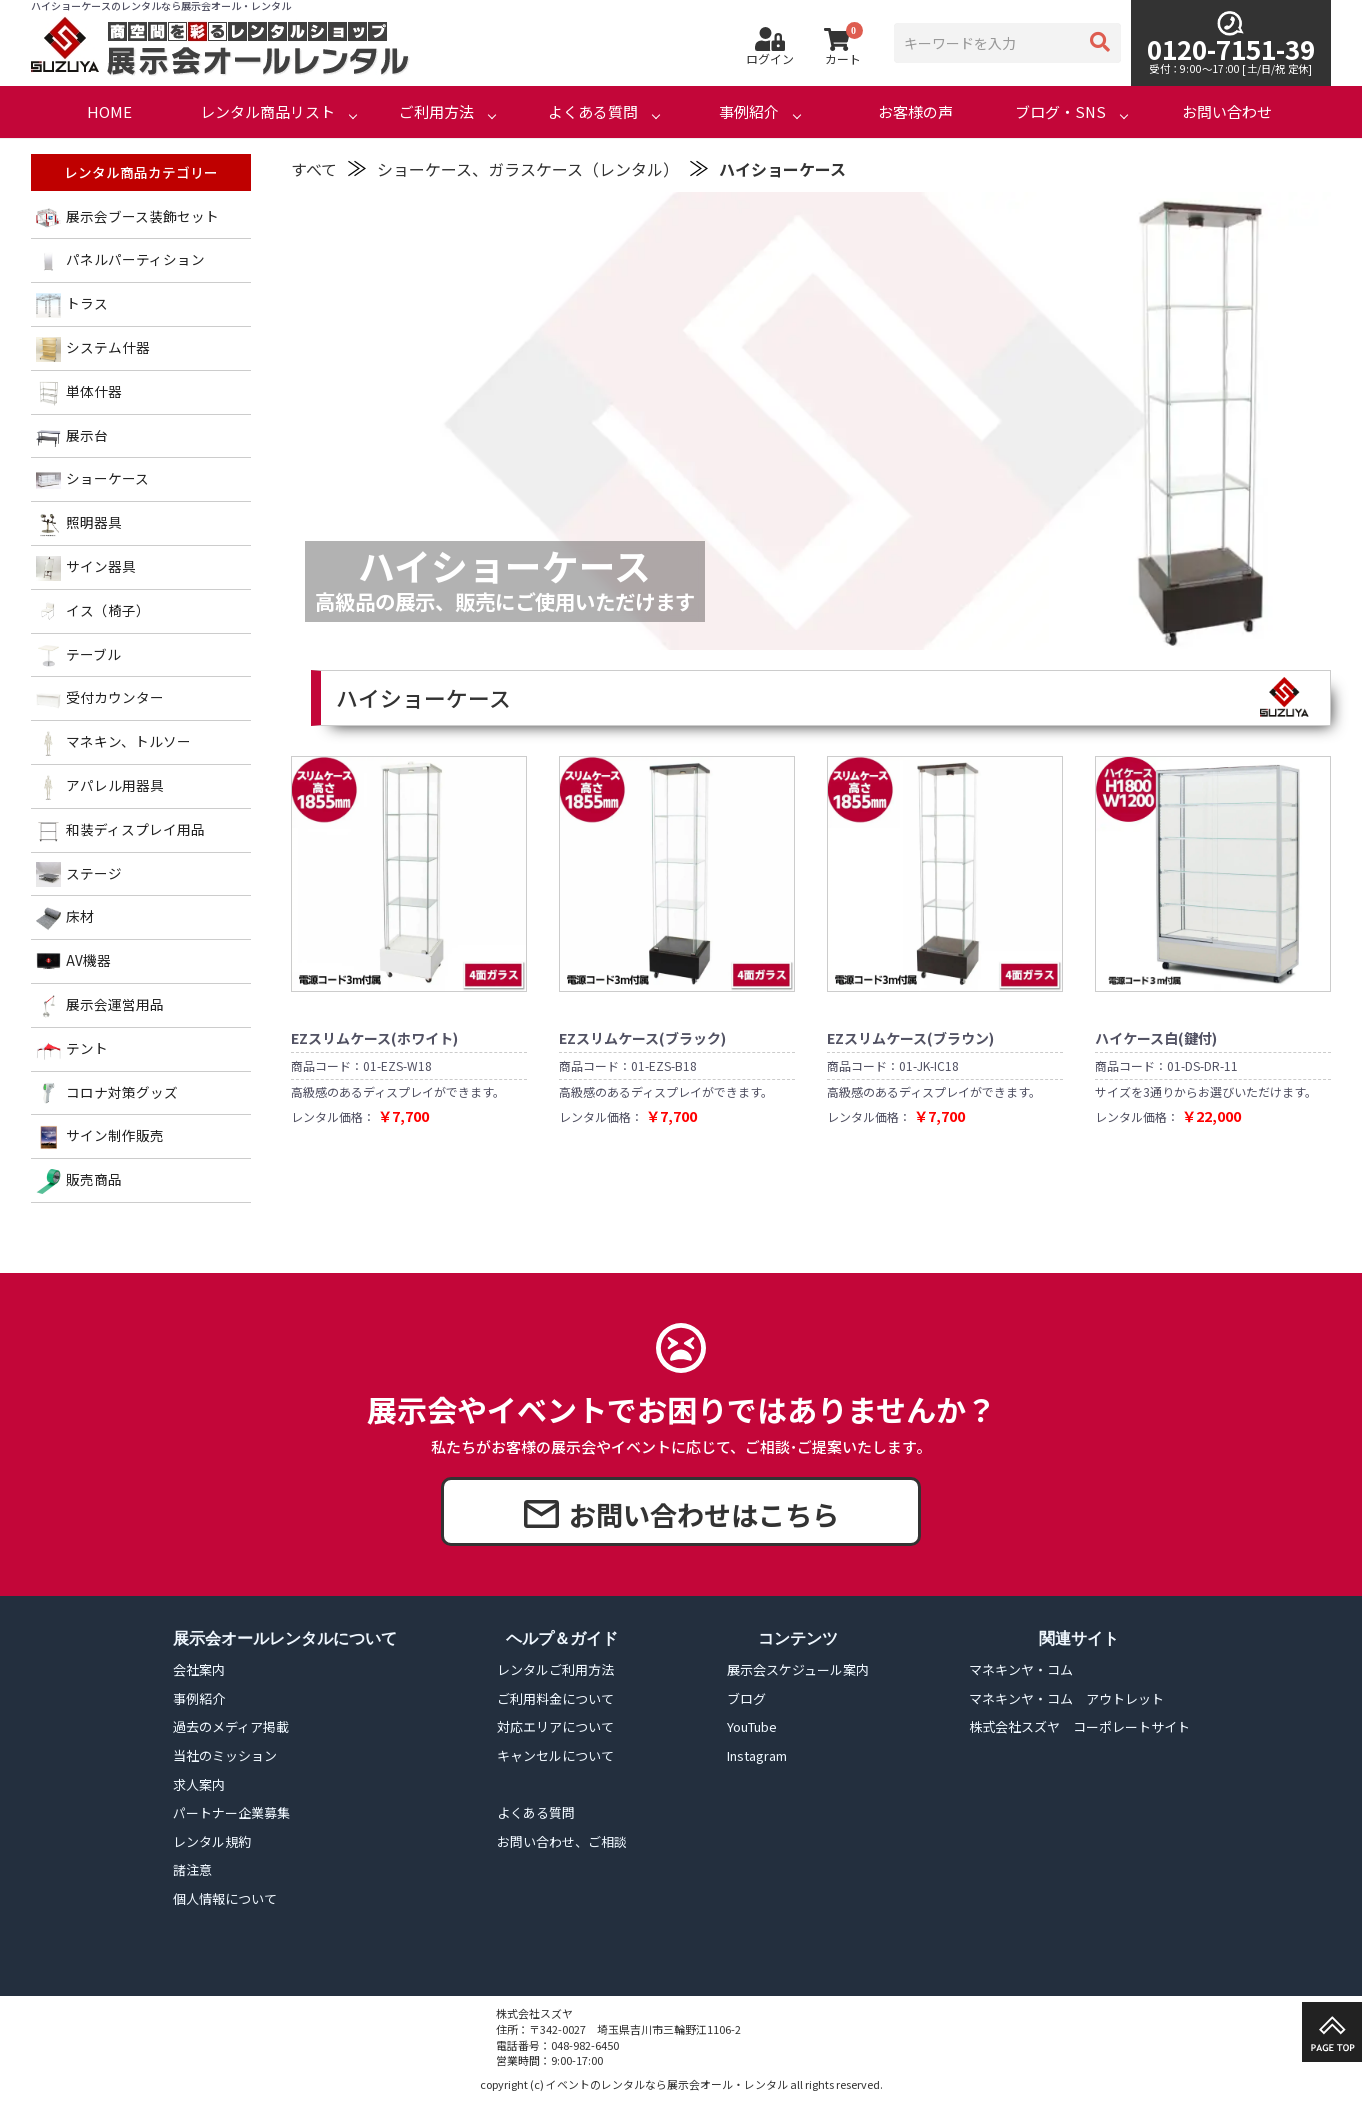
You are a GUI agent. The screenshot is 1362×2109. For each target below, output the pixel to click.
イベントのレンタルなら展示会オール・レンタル (667, 2084)
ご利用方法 (436, 111)
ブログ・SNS (1060, 111)
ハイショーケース (782, 169)
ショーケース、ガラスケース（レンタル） (528, 169)
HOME (109, 111)
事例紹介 (749, 111)
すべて (314, 169)
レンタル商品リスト (267, 111)
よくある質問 (593, 111)
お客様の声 (915, 111)
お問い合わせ (1227, 111)
